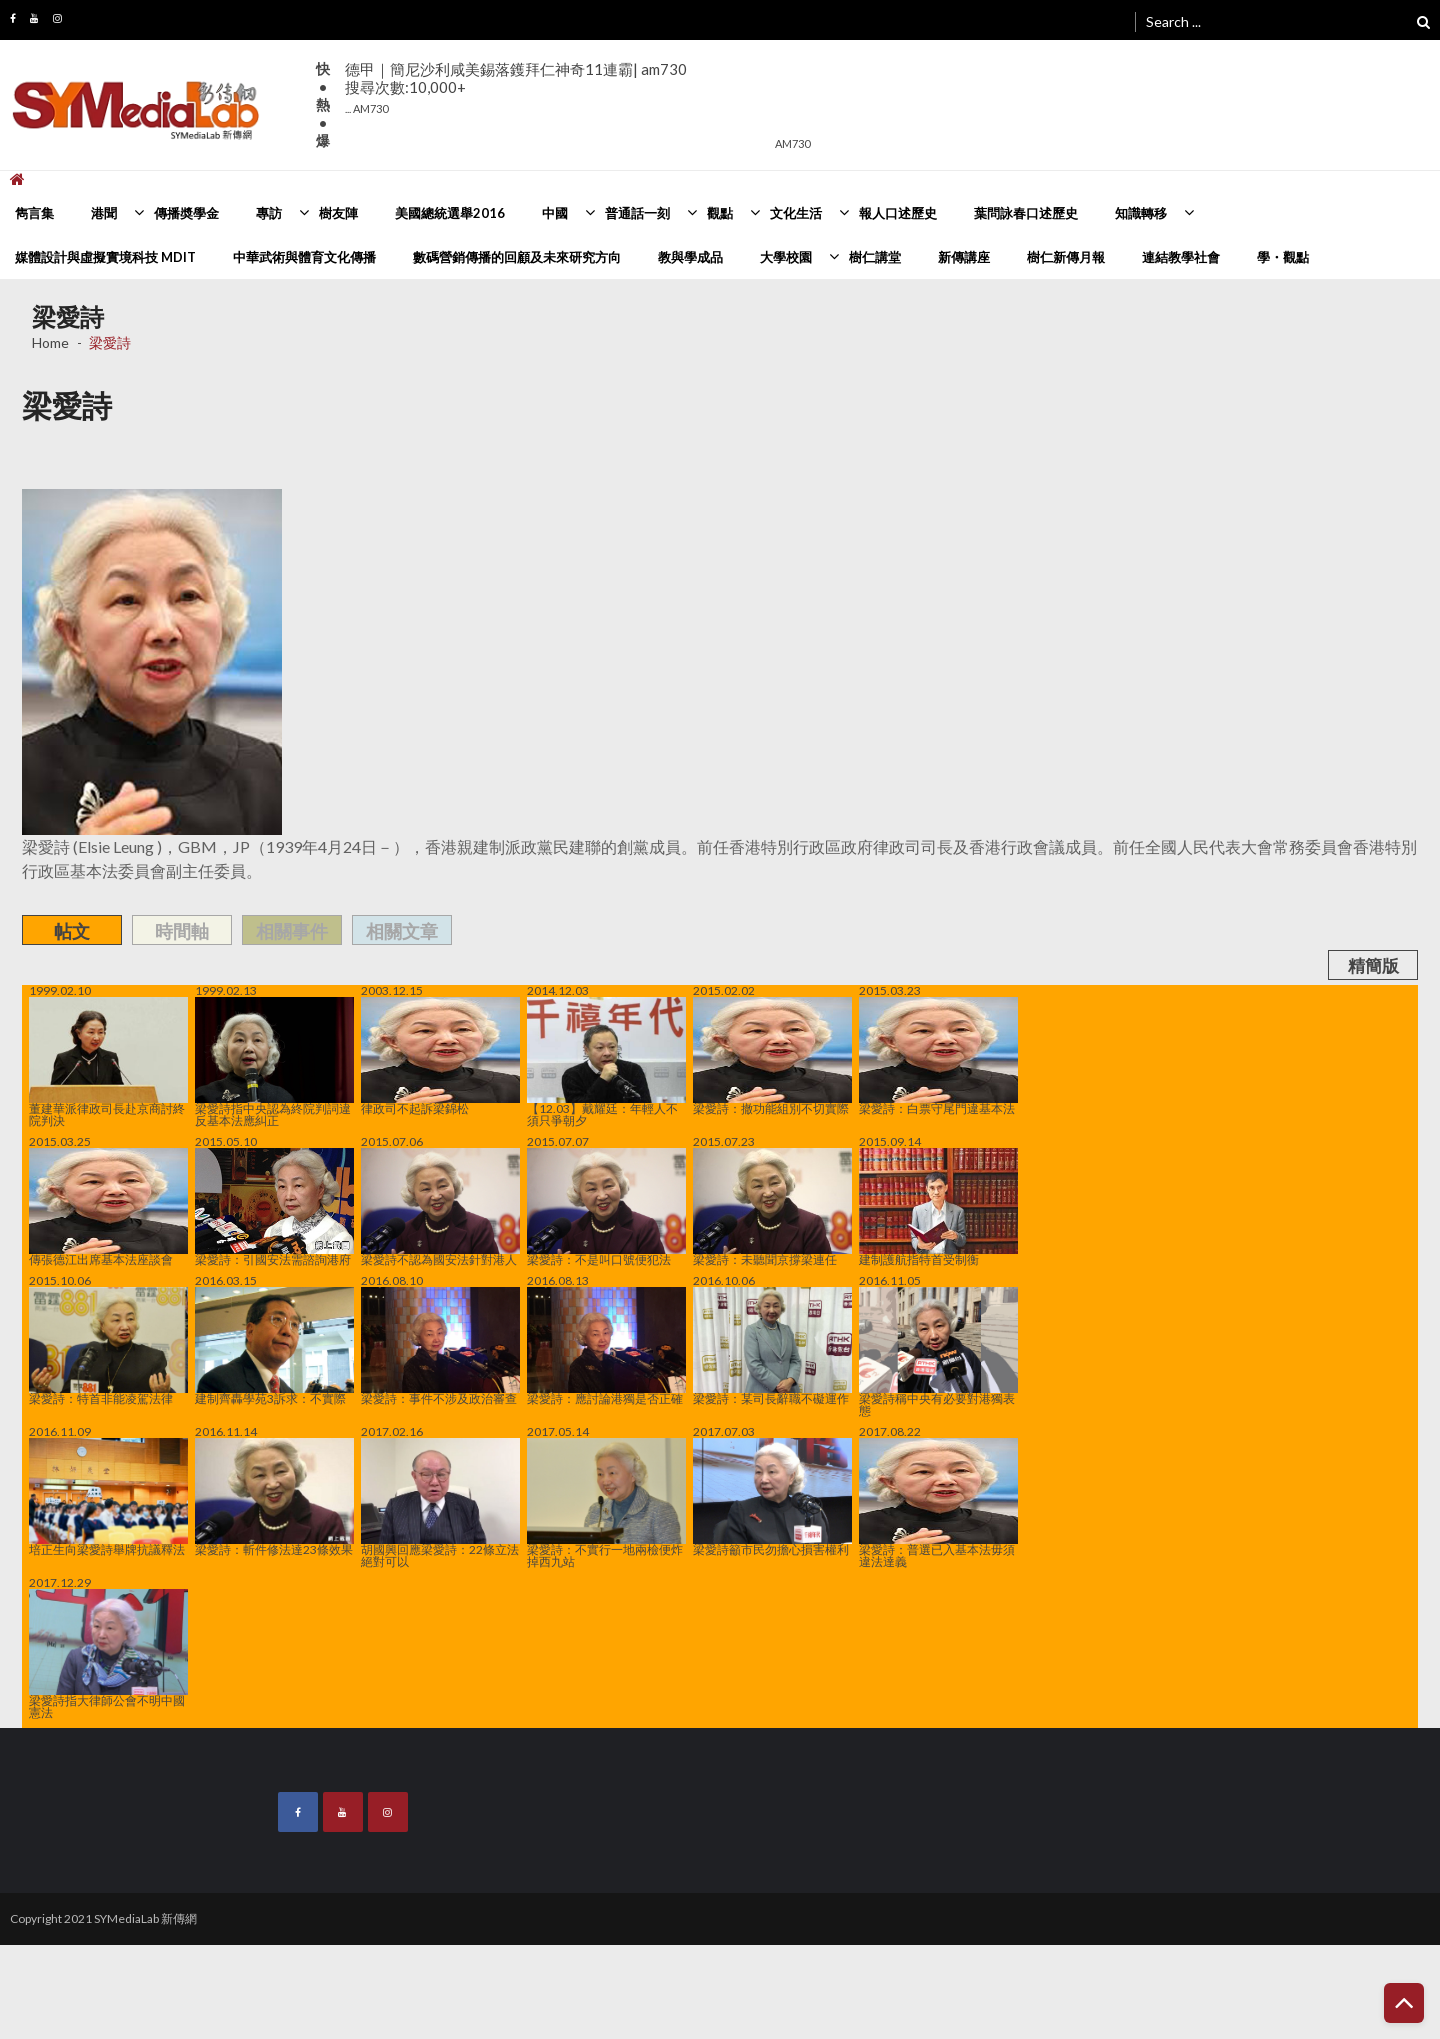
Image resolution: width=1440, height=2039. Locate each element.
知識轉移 (1141, 213)
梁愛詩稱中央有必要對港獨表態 (938, 1352)
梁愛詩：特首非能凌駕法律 (108, 1346)
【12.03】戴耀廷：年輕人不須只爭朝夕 (606, 1062)
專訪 (269, 213)
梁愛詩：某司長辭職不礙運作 (772, 1346)
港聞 (104, 213)
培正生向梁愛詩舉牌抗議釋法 (108, 1497)
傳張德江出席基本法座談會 (108, 1207)
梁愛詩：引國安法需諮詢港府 (274, 1207)
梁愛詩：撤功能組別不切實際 (772, 1056)
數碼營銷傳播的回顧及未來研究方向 (517, 257)
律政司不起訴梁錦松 (440, 1056)
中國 (555, 213)
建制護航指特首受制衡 (938, 1207)
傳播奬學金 (186, 213)
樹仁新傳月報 (1066, 257)
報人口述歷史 (898, 213)
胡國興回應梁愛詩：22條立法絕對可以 (440, 1503)
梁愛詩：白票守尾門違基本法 (938, 1056)
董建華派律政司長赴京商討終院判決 (108, 1062)
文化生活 (796, 213)
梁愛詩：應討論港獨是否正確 (606, 1346)
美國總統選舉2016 (450, 213)
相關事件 (292, 931)
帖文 (72, 931)
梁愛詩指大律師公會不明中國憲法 (108, 1654)
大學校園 (786, 257)
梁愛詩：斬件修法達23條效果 (274, 1497)
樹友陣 (338, 213)
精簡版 (1373, 965)
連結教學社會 (1181, 257)
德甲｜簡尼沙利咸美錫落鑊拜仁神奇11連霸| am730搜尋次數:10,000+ (516, 87)
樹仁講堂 (875, 257)
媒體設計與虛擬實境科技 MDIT (105, 257)
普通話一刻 (637, 213)
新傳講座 (964, 257)
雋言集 (34, 213)
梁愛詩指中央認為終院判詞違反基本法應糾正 (274, 1062)
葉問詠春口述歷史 (1026, 213)
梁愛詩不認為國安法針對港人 (440, 1207)
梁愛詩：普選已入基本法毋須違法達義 (938, 1503)
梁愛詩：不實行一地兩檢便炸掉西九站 (606, 1503)
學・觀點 (1283, 257)
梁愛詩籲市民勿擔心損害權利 (772, 1497)
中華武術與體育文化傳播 (304, 257)
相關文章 (402, 931)
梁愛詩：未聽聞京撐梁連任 (772, 1207)
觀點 (720, 213)
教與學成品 (690, 257)
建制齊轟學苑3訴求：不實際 (274, 1346)
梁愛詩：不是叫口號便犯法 (606, 1207)
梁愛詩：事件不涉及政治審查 (440, 1346)
